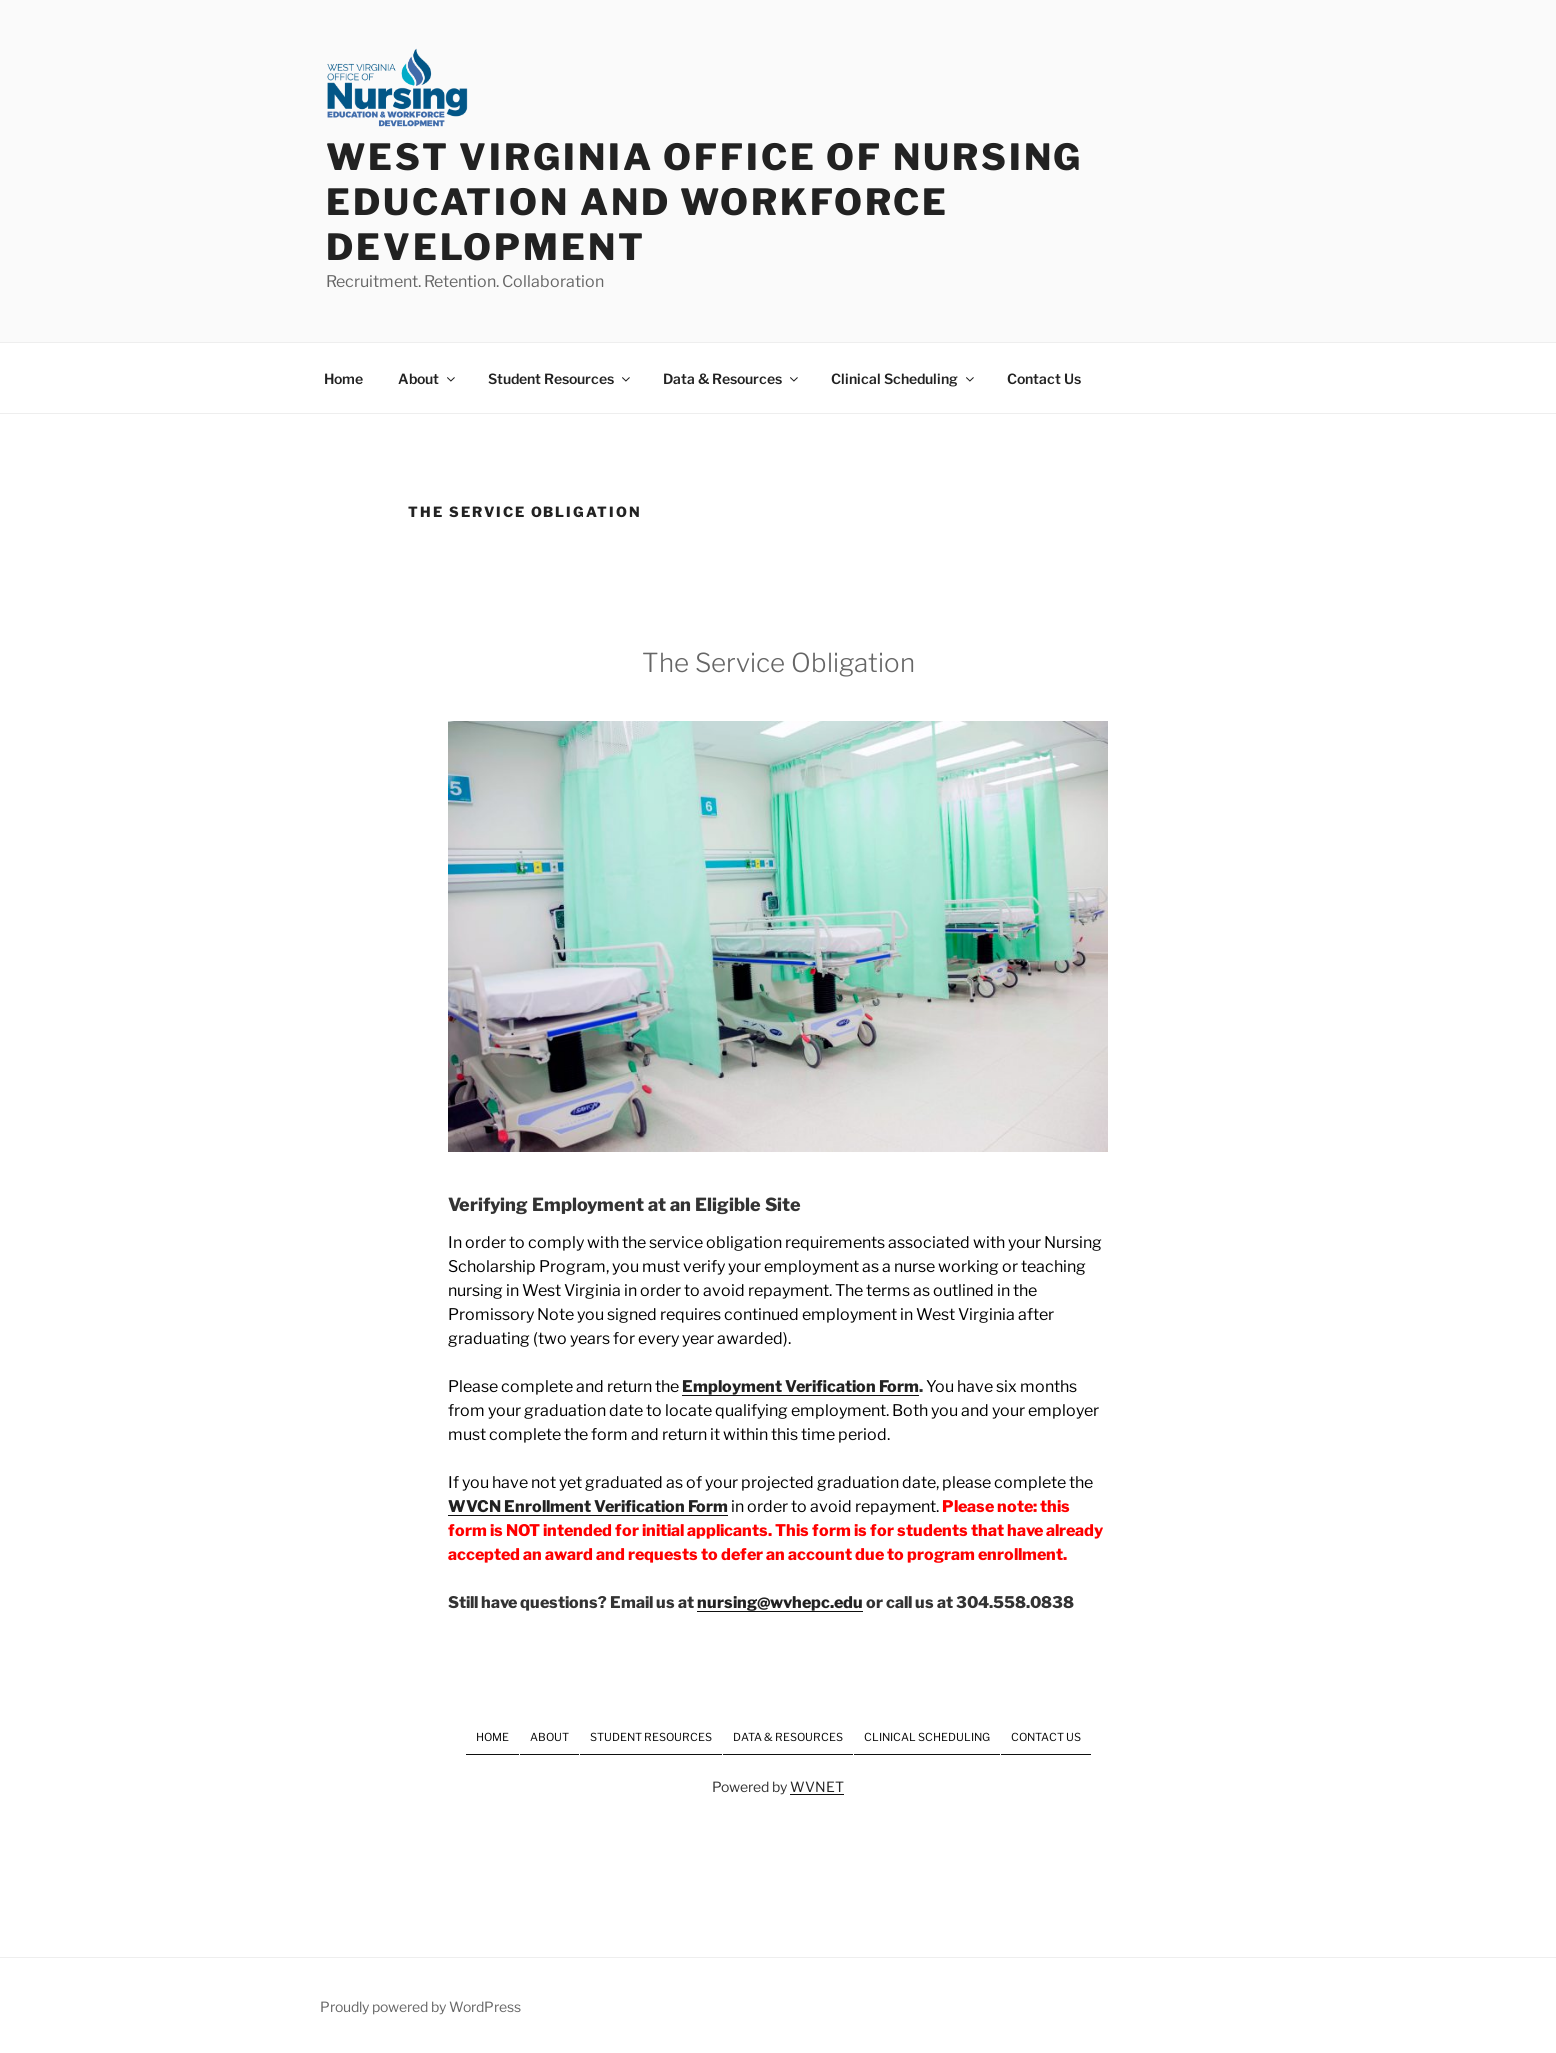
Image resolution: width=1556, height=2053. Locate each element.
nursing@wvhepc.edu (780, 1602)
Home (343, 378)
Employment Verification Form (800, 1386)
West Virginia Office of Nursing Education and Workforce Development (704, 202)
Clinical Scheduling (904, 378)
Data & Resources (732, 378)
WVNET (817, 1786)
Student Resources (560, 378)
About (428, 378)
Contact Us (1044, 378)
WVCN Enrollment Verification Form (588, 1506)
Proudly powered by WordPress (420, 2006)
